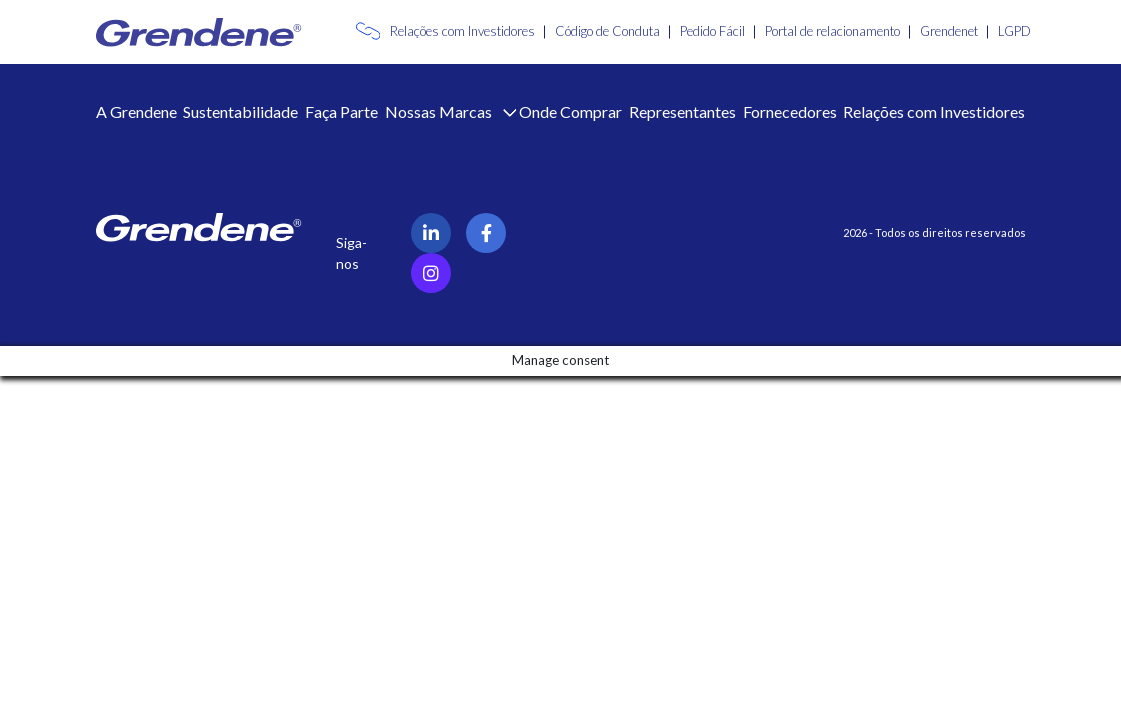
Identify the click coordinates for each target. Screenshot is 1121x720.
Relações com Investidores (462, 31)
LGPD (1014, 31)
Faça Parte (341, 111)
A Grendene (136, 111)
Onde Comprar (570, 111)
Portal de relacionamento (832, 31)
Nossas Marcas (440, 111)
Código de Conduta (607, 31)
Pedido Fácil (712, 31)
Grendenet (949, 31)
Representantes (682, 111)
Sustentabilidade (240, 111)
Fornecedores (790, 111)
